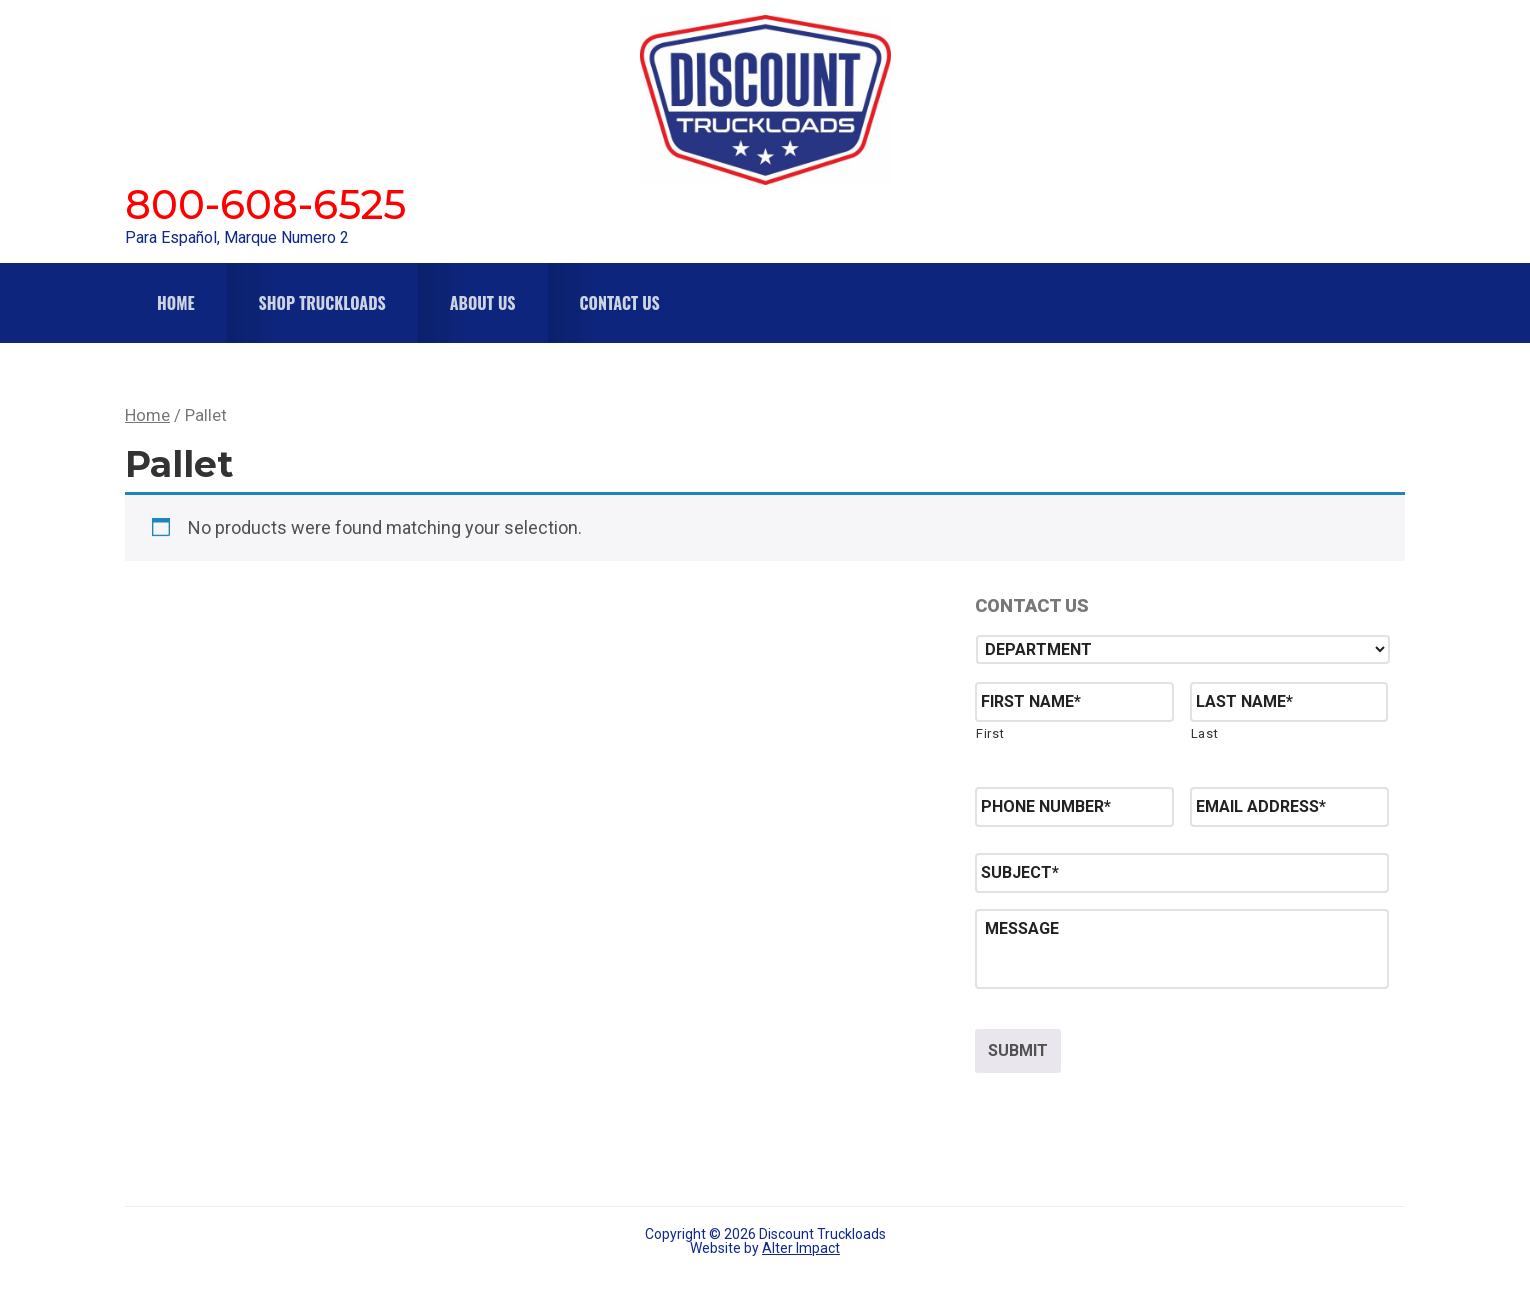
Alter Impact (801, 1245)
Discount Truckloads (765, 100)
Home (147, 415)
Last (1205, 733)
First (990, 733)
